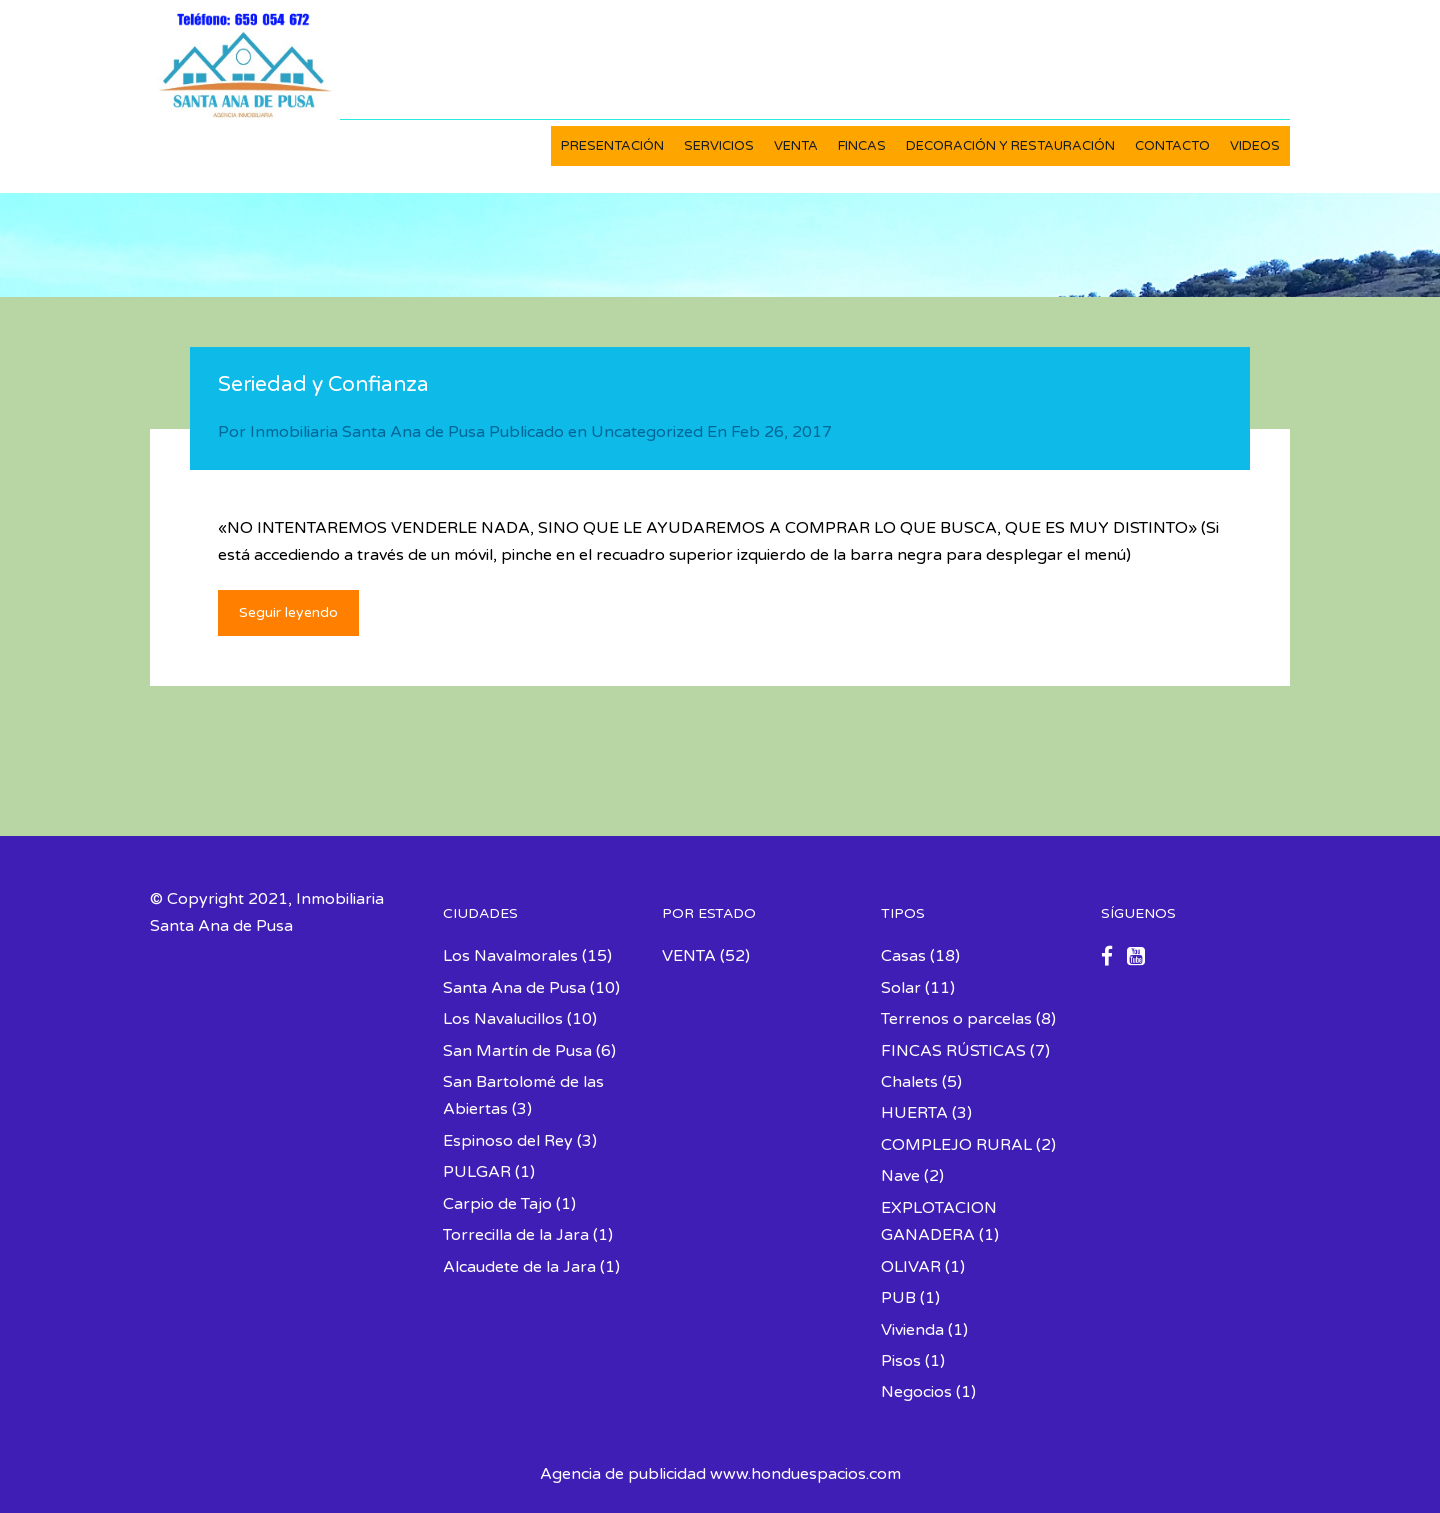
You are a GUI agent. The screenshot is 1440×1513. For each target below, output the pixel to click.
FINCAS (862, 146)
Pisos (901, 1361)
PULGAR (477, 1172)
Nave (900, 1176)
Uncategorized (647, 432)
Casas (903, 956)
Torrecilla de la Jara (516, 1235)
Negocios (916, 1392)
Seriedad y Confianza (323, 384)
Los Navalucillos (503, 1019)
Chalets (909, 1082)
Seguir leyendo (288, 612)
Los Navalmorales (510, 956)
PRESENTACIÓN (612, 146)
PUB (898, 1298)
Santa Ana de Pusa (514, 988)
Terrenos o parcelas (956, 1019)
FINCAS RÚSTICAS (953, 1051)
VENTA (796, 146)
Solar (901, 988)
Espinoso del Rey (508, 1141)
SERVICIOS (719, 146)
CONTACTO (1172, 146)
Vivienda (912, 1330)
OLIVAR (911, 1267)
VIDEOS (1255, 146)
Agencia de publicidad (623, 1474)
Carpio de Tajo (497, 1204)
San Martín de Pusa (517, 1051)
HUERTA (914, 1113)
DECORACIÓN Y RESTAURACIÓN (1010, 146)
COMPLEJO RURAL (956, 1145)
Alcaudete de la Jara (519, 1267)
